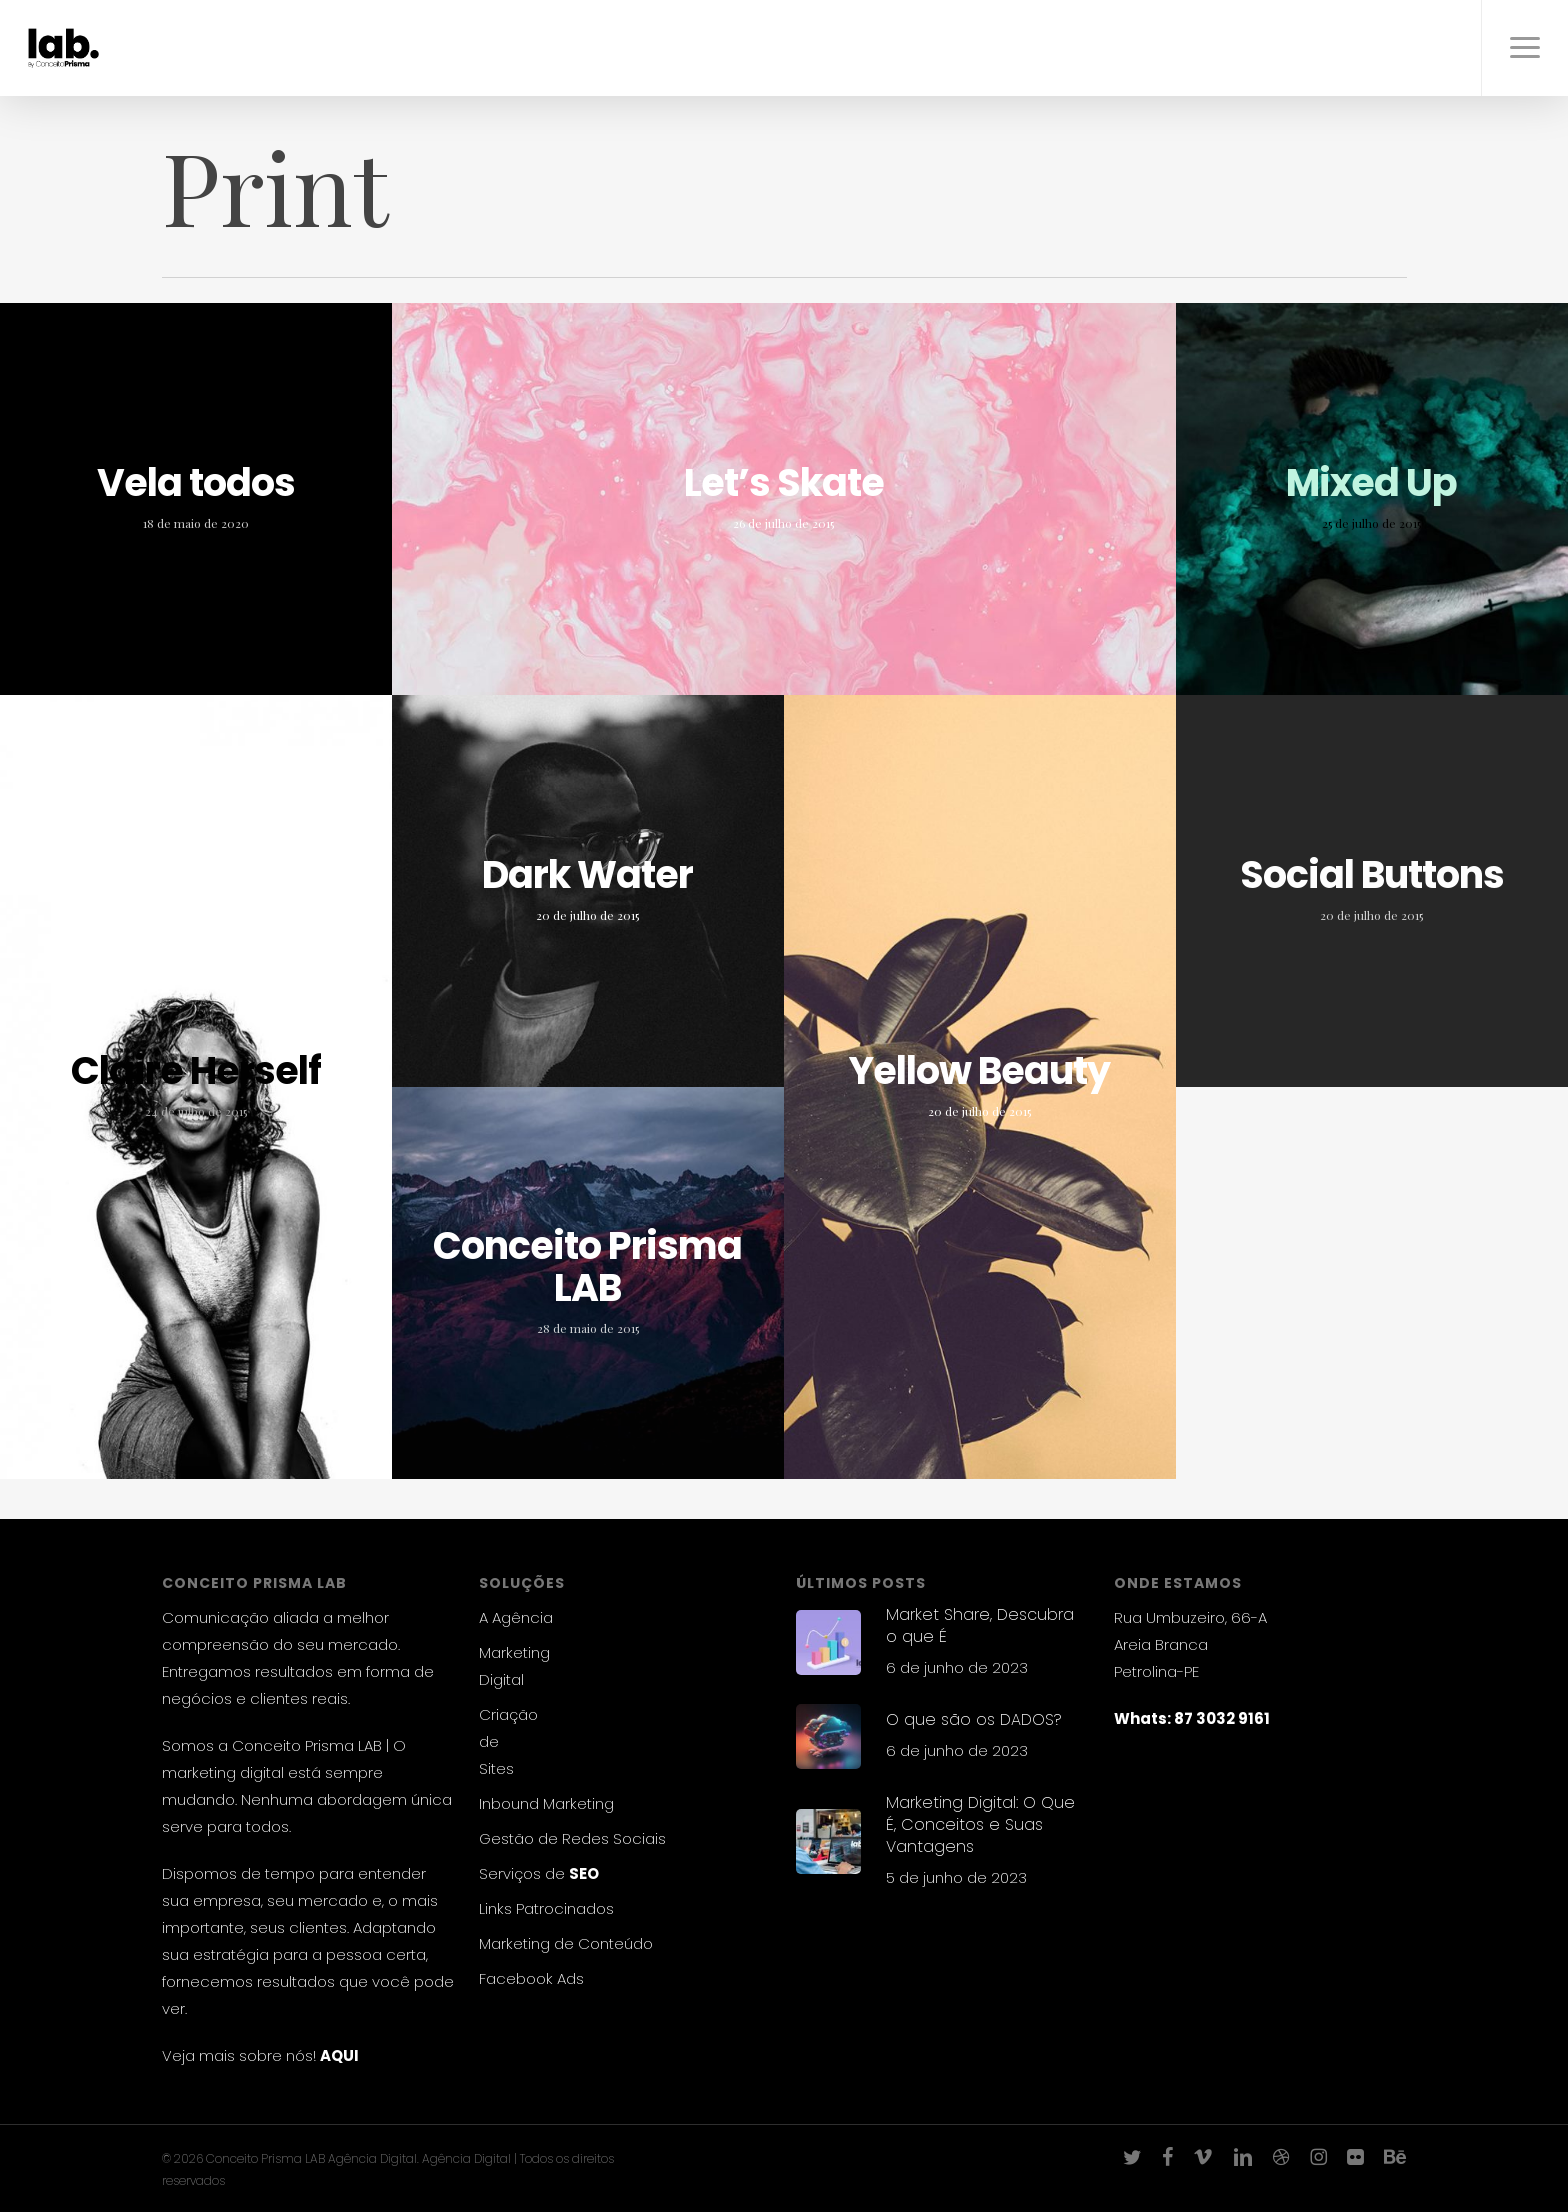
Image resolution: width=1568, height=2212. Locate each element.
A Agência (516, 1617)
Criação (508, 1714)
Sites (496, 1768)
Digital (501, 1679)
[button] (1524, 48)
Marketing (514, 1652)
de (489, 1741)
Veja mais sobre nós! (239, 2055)
